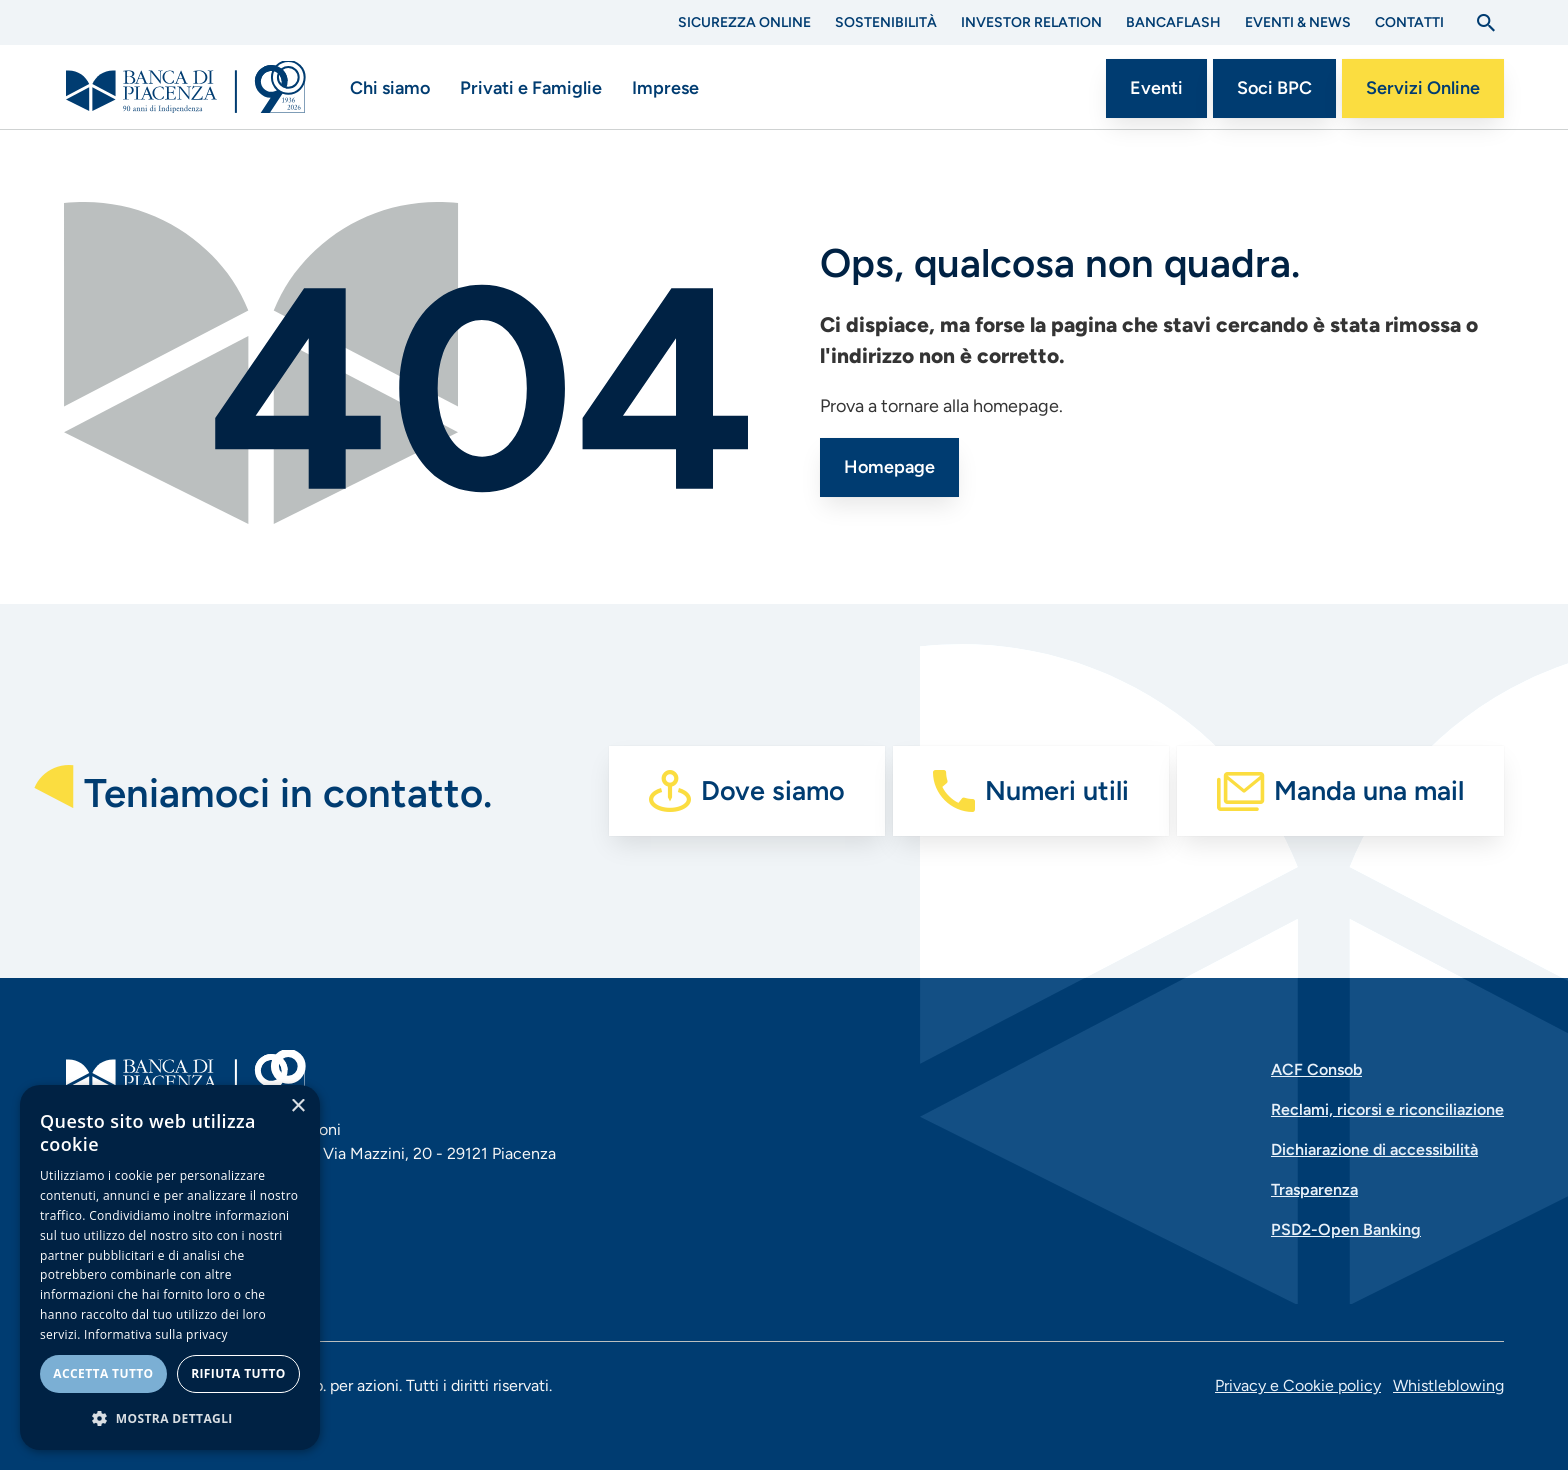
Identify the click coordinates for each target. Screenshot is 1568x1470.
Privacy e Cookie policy (1298, 1385)
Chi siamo (390, 88)
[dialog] (170, 1267)
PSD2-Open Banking (1346, 1229)
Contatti (1409, 22)
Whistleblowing (1448, 1385)
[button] (170, 1418)
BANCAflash (1173, 22)
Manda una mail (1369, 790)
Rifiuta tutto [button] (238, 1373)
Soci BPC (1274, 88)
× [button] (297, 1106)
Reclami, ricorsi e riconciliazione (1387, 1109)
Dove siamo (773, 790)
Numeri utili (1057, 790)
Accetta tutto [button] (103, 1373)
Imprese (665, 88)
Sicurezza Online (744, 22)
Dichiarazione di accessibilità (1374, 1149)
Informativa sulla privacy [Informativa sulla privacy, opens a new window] (156, 1334)
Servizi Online (1423, 88)
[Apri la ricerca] (1486, 23)
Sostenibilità (886, 22)
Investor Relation (1031, 22)
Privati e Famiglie (531, 88)
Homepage (889, 467)
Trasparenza (1314, 1189)
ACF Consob (1316, 1069)
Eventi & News (1298, 22)
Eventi (1156, 88)
